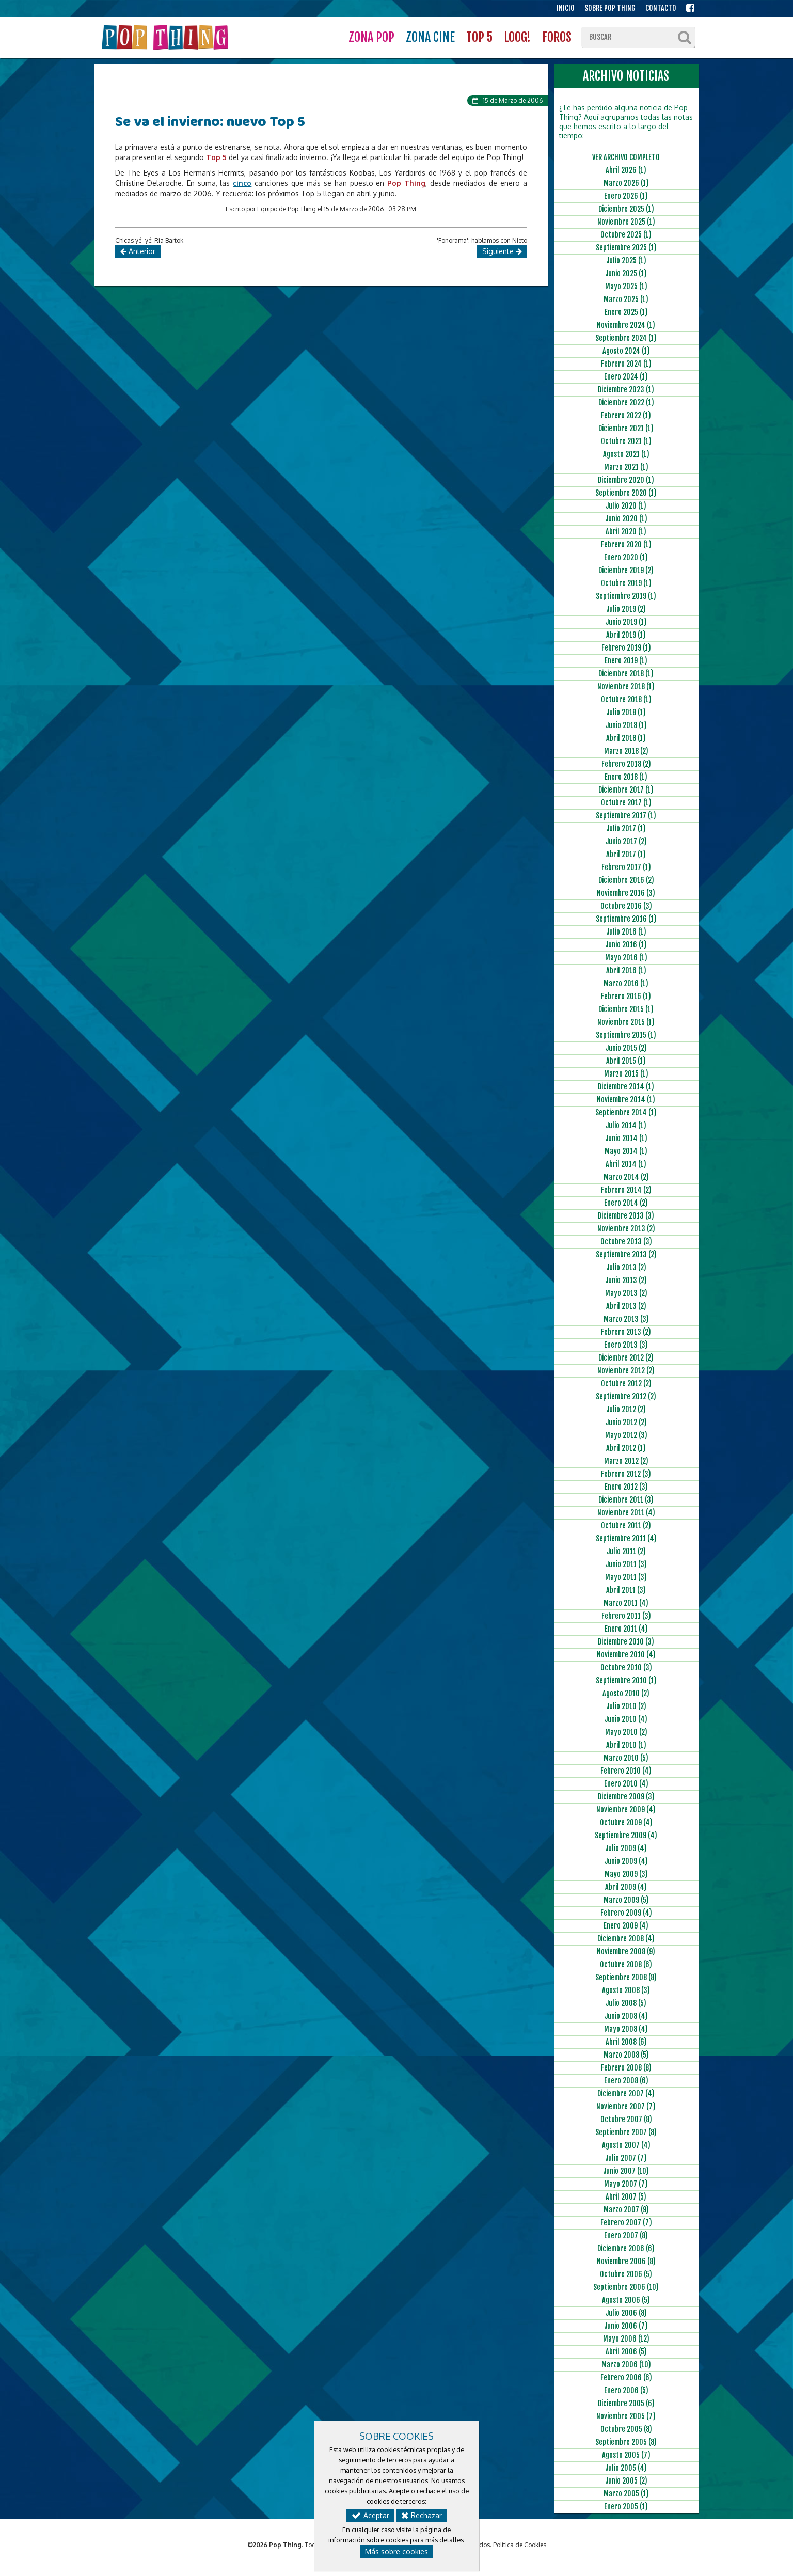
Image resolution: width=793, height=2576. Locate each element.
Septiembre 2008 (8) (626, 1977)
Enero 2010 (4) (626, 1783)
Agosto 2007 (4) (626, 2145)
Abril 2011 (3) (626, 1590)
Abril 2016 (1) (626, 970)
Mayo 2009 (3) (626, 1874)
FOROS (557, 37)
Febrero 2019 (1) (626, 647)
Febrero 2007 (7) (626, 2222)
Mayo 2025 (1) (626, 286)
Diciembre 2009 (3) (626, 1796)
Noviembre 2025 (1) (626, 221)
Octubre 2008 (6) (626, 1964)
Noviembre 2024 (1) (626, 325)
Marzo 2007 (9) (626, 2209)
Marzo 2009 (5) (626, 1899)
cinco (242, 183)
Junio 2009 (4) (626, 1861)
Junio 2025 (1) (626, 273)
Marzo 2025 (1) (626, 299)
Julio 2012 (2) (626, 1409)
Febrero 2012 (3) (626, 1473)
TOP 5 (479, 37)
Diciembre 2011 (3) (626, 1499)
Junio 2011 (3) (626, 1564)
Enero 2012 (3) (626, 1486)
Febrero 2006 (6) (626, 2377)
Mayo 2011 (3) (626, 1577)
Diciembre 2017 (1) (626, 789)
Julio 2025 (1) (626, 260)
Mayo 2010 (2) (626, 1732)
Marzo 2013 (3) (626, 1319)
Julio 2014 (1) (626, 1125)
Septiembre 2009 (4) (626, 1835)
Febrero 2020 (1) (626, 544)
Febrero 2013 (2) (626, 1331)
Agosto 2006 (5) (626, 2300)
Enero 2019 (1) (626, 660)
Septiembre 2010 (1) (626, 1680)
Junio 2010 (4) (626, 1719)
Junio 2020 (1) (626, 518)
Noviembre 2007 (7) (626, 2106)
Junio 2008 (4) (626, 2016)
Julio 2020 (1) (626, 505)
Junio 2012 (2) (626, 1422)
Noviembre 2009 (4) (626, 1809)
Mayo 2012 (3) (626, 1435)
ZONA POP (371, 37)
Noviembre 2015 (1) (626, 1022)
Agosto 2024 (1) (626, 350)
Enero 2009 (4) (626, 1925)
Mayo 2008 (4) (626, 2029)
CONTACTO (660, 8)
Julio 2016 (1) (626, 931)
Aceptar (370, 2515)
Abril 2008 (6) (626, 2041)
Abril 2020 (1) (626, 531)
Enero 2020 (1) (626, 557)
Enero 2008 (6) (626, 2080)
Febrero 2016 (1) (626, 996)
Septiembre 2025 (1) (626, 247)
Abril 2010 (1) (626, 1745)
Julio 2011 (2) (626, 1551)
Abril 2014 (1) (626, 1164)
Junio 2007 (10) (626, 2171)
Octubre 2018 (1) (626, 699)
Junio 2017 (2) (626, 841)
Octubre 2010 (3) (626, 1667)
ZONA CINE (430, 37)
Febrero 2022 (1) (626, 415)
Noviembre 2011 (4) (626, 1512)
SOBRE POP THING (610, 8)
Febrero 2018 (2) (626, 764)
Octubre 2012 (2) (626, 1383)
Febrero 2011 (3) (626, 1615)
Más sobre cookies (396, 2551)
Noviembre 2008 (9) (626, 1951)
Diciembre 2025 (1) (626, 208)
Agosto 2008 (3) (626, 1990)
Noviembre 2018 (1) (626, 686)
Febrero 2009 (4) (626, 1912)
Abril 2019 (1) (626, 634)
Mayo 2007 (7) (626, 2183)
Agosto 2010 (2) (625, 1693)
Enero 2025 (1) (626, 312)
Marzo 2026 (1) (626, 183)
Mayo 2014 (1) (626, 1151)
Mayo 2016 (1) (626, 957)
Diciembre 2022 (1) (626, 402)
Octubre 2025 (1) (626, 234)
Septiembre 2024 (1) (626, 338)
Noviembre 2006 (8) (626, 2261)
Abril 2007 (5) (626, 2196)
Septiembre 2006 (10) (626, 2287)
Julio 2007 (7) (626, 2158)
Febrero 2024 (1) (626, 363)
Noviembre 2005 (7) (626, 2416)
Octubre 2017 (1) (626, 802)
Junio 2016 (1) (626, 944)
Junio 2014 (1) (626, 1138)
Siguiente (502, 251)
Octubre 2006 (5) (626, 2274)
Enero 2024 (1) (626, 376)
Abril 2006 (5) (626, 2351)
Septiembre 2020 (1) (626, 492)
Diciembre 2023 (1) (626, 389)
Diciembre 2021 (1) (626, 428)
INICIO (566, 8)
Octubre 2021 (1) (626, 441)
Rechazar (421, 2515)
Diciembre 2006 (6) (626, 2248)
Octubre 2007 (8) (626, 2119)
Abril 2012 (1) (626, 1448)
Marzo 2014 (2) (626, 1177)
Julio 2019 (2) (626, 609)
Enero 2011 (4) (626, 1628)
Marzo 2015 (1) (626, 1073)
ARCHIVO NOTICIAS (626, 76)
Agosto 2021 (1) (626, 454)
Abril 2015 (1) (626, 1060)
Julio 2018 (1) (626, 712)
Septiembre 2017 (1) (626, 815)
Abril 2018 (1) (626, 738)
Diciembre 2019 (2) (626, 570)
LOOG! (517, 37)
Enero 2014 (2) (626, 1202)
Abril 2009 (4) (626, 1887)
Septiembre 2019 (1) (626, 596)
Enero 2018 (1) (626, 776)
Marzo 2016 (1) (626, 983)
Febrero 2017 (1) (626, 867)
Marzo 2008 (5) (626, 2054)
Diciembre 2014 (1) (626, 1086)
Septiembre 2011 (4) (626, 1538)
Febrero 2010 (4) (626, 1770)
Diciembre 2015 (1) (626, 1009)
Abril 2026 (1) (626, 170)
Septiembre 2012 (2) (626, 1396)
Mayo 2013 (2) (626, 1293)
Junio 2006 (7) (626, 2325)
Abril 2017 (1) (626, 854)
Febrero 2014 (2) (626, 1190)
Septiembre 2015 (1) (626, 1035)
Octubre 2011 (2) (626, 1525)
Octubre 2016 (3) (626, 906)
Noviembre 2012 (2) (626, 1370)
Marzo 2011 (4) (626, 1603)
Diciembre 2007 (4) (626, 2093)
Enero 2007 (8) (626, 2235)
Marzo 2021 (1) (626, 467)
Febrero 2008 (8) (626, 2067)
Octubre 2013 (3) (626, 1241)
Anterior (137, 251)
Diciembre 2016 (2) (626, 880)
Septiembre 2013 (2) (626, 1254)
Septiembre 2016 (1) (626, 918)
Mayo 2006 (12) (626, 2338)
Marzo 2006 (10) (626, 2364)
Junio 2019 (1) (626, 622)
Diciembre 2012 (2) (626, 1357)
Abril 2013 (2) (626, 1306)
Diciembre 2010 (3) (626, 1641)
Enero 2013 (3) (626, 1344)
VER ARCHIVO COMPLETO (626, 157)
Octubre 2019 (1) (626, 583)
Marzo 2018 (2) (626, 751)
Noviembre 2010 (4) (626, 1654)
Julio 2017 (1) (626, 828)
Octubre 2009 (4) (626, 1822)
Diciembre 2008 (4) (626, 1938)
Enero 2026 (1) (626, 196)
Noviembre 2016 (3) (626, 893)
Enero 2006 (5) (626, 2390)
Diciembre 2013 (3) (626, 1215)
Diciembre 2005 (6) (626, 2403)
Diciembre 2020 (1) (626, 480)
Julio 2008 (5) (626, 2003)
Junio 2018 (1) (626, 725)
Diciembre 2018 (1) (626, 673)
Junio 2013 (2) (626, 1280)
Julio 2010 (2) (626, 1706)
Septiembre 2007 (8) (626, 2132)
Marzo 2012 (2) (626, 1461)
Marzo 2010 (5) (626, 1757)
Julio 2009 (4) (626, 1848)
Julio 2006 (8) (626, 2313)
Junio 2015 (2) (626, 1048)
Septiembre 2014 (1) (626, 1112)
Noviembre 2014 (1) (626, 1099)
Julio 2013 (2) (626, 1267)
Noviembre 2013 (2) (626, 1228)
